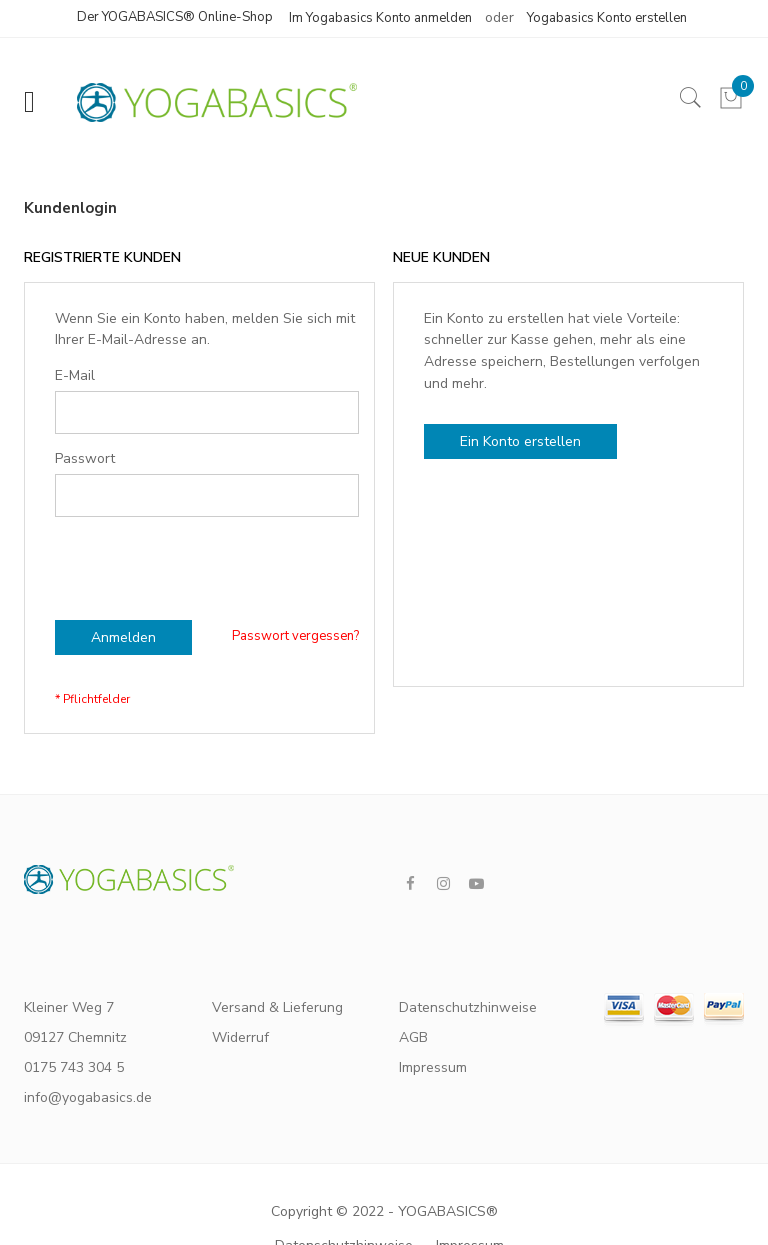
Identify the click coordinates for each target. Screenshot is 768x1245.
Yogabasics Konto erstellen (607, 18)
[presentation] (207, 556)
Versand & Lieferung (277, 1007)
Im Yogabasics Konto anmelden (380, 18)
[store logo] (207, 102)
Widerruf (240, 1037)
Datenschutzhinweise (462, 1007)
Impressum (433, 1067)
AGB (413, 1037)
